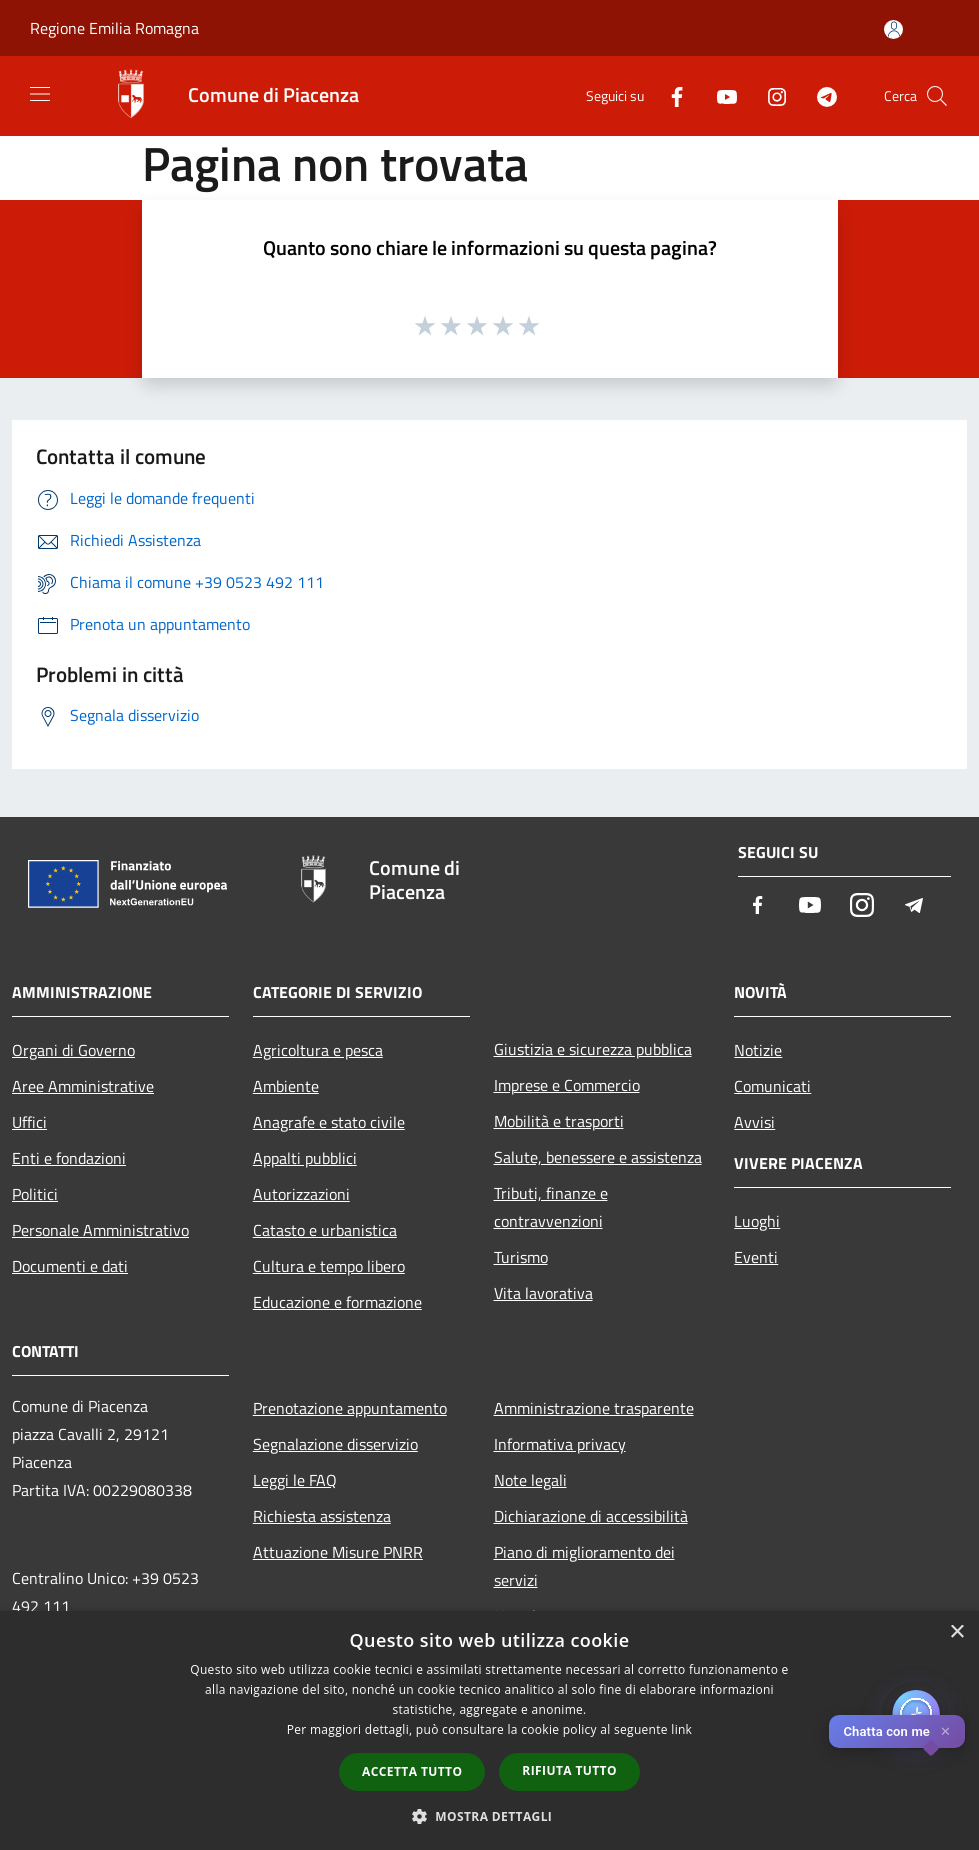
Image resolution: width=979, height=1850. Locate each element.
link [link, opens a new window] (681, 1729)
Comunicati (772, 1086)
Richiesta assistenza (322, 1516)
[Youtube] (719, 95)
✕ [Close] (945, 1731)
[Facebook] (669, 95)
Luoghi (757, 1221)
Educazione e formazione (337, 1302)
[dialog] (489, 1730)
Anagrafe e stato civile (329, 1122)
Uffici (29, 1122)
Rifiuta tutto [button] (569, 1770)
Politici (35, 1194)
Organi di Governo (73, 1050)
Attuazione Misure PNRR (338, 1552)
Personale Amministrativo (100, 1230)
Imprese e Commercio (567, 1085)
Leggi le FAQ (295, 1480)
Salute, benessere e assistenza (598, 1157)
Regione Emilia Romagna (114, 28)
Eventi (756, 1257)
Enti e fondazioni (69, 1158)
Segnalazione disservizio (335, 1444)
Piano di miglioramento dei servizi (584, 1566)
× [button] (956, 1632)
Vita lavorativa (543, 1293)
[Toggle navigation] (40, 94)
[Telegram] (819, 95)
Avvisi (754, 1122)
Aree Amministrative (83, 1086)
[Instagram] (769, 95)
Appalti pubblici (305, 1158)
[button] (490, 1816)
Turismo (521, 1257)
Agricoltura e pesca (318, 1050)
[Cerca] (937, 96)
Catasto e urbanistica (325, 1230)
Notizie (758, 1050)
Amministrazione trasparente (594, 1408)
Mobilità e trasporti (559, 1121)
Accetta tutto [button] (412, 1771)
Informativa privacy (560, 1444)
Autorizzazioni (301, 1194)
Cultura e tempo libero (329, 1266)
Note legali (530, 1480)
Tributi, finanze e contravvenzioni (551, 1207)
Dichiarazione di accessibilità (591, 1516)
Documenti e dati (70, 1266)
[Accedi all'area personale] (893, 29)
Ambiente (286, 1086)
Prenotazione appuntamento (350, 1408)
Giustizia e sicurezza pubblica (593, 1049)
